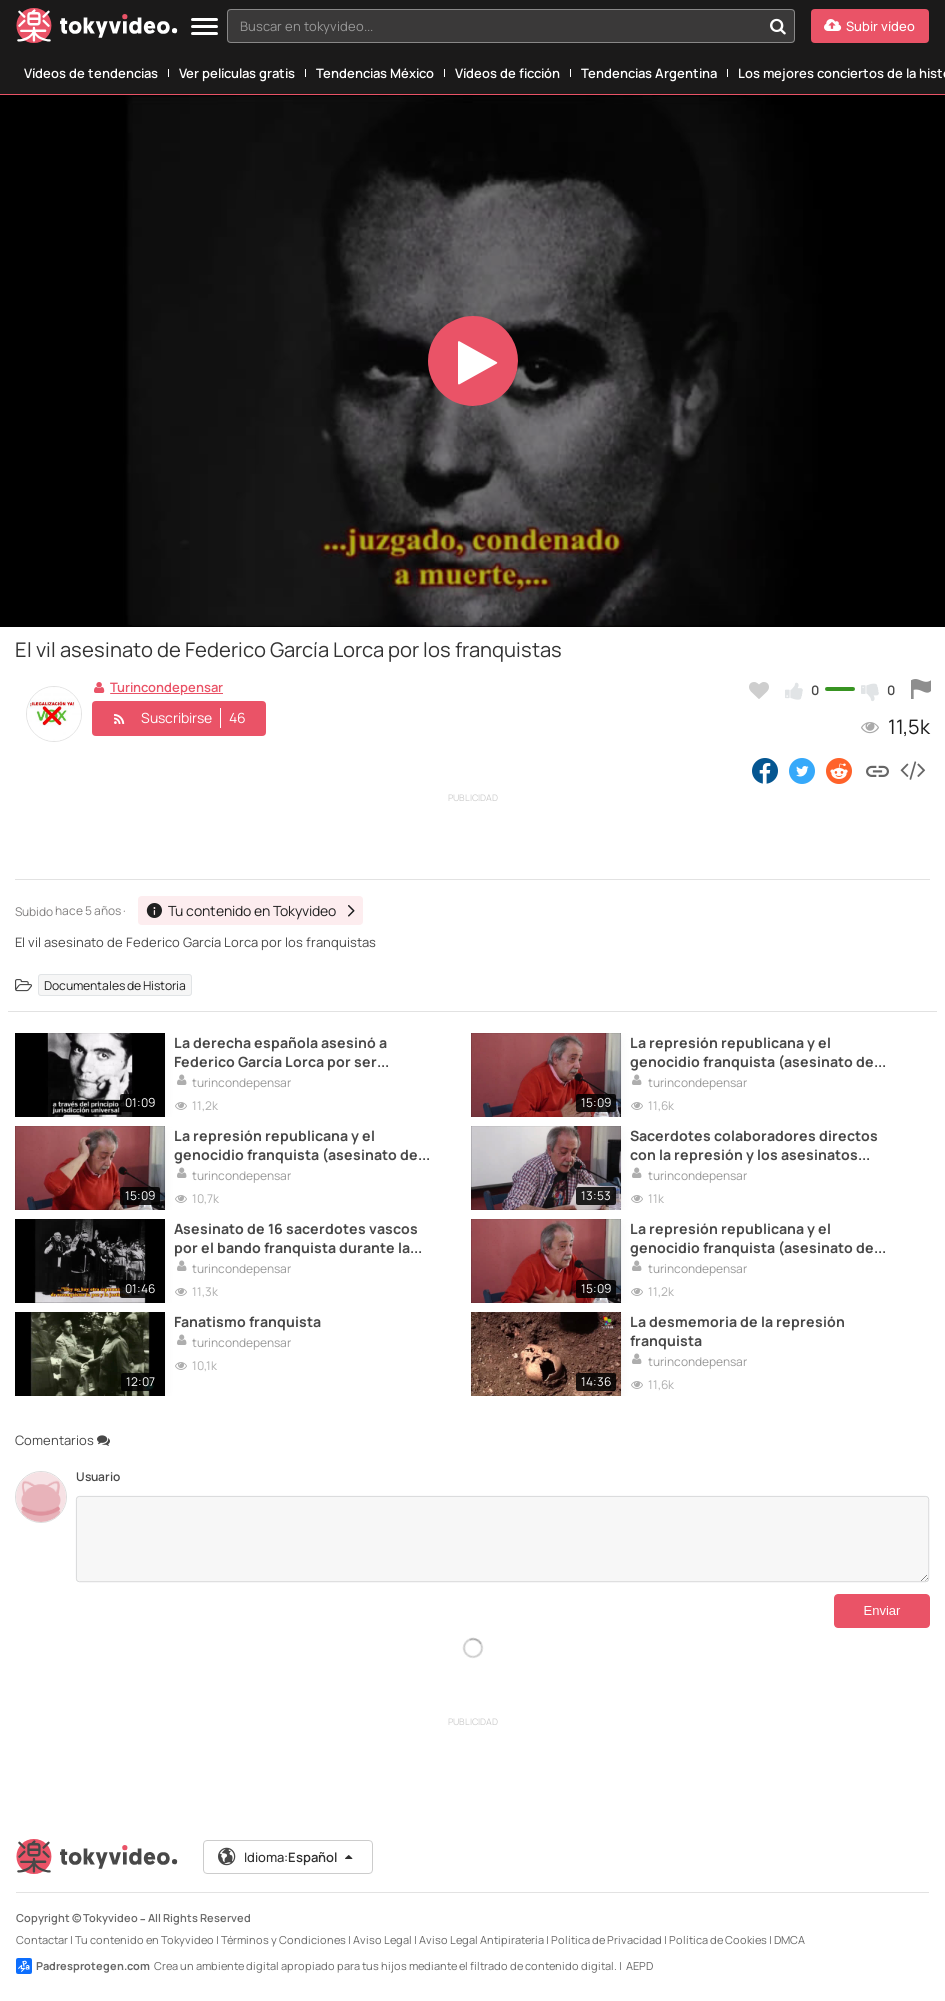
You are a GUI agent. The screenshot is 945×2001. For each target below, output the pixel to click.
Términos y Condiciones (283, 1939)
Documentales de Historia (115, 984)
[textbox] (494, 26)
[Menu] (204, 27)
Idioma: (286, 1857)
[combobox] (511, 26)
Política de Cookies (718, 1939)
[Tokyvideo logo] (97, 29)
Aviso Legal (382, 1939)
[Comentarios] (502, 1539)
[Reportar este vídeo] (921, 690)
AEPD (639, 1965)
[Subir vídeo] (870, 26)
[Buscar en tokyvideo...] (778, 26)
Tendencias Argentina (649, 73)
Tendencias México (375, 73)
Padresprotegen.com (83, 1966)
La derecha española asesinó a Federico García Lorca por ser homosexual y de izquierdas (280, 1052)
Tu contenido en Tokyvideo (144, 1939)
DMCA (789, 1939)
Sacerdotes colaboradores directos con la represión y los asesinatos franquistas (754, 1145)
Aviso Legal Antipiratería (481, 1939)
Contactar (42, 1939)
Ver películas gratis (237, 73)
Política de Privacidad (606, 1939)
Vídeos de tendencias (91, 73)
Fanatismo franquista (247, 1321)
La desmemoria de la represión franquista (737, 1331)
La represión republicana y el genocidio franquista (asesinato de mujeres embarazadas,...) (752, 1052)
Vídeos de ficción (507, 73)
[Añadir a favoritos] (759, 690)
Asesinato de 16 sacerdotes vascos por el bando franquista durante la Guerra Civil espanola (296, 1238)
